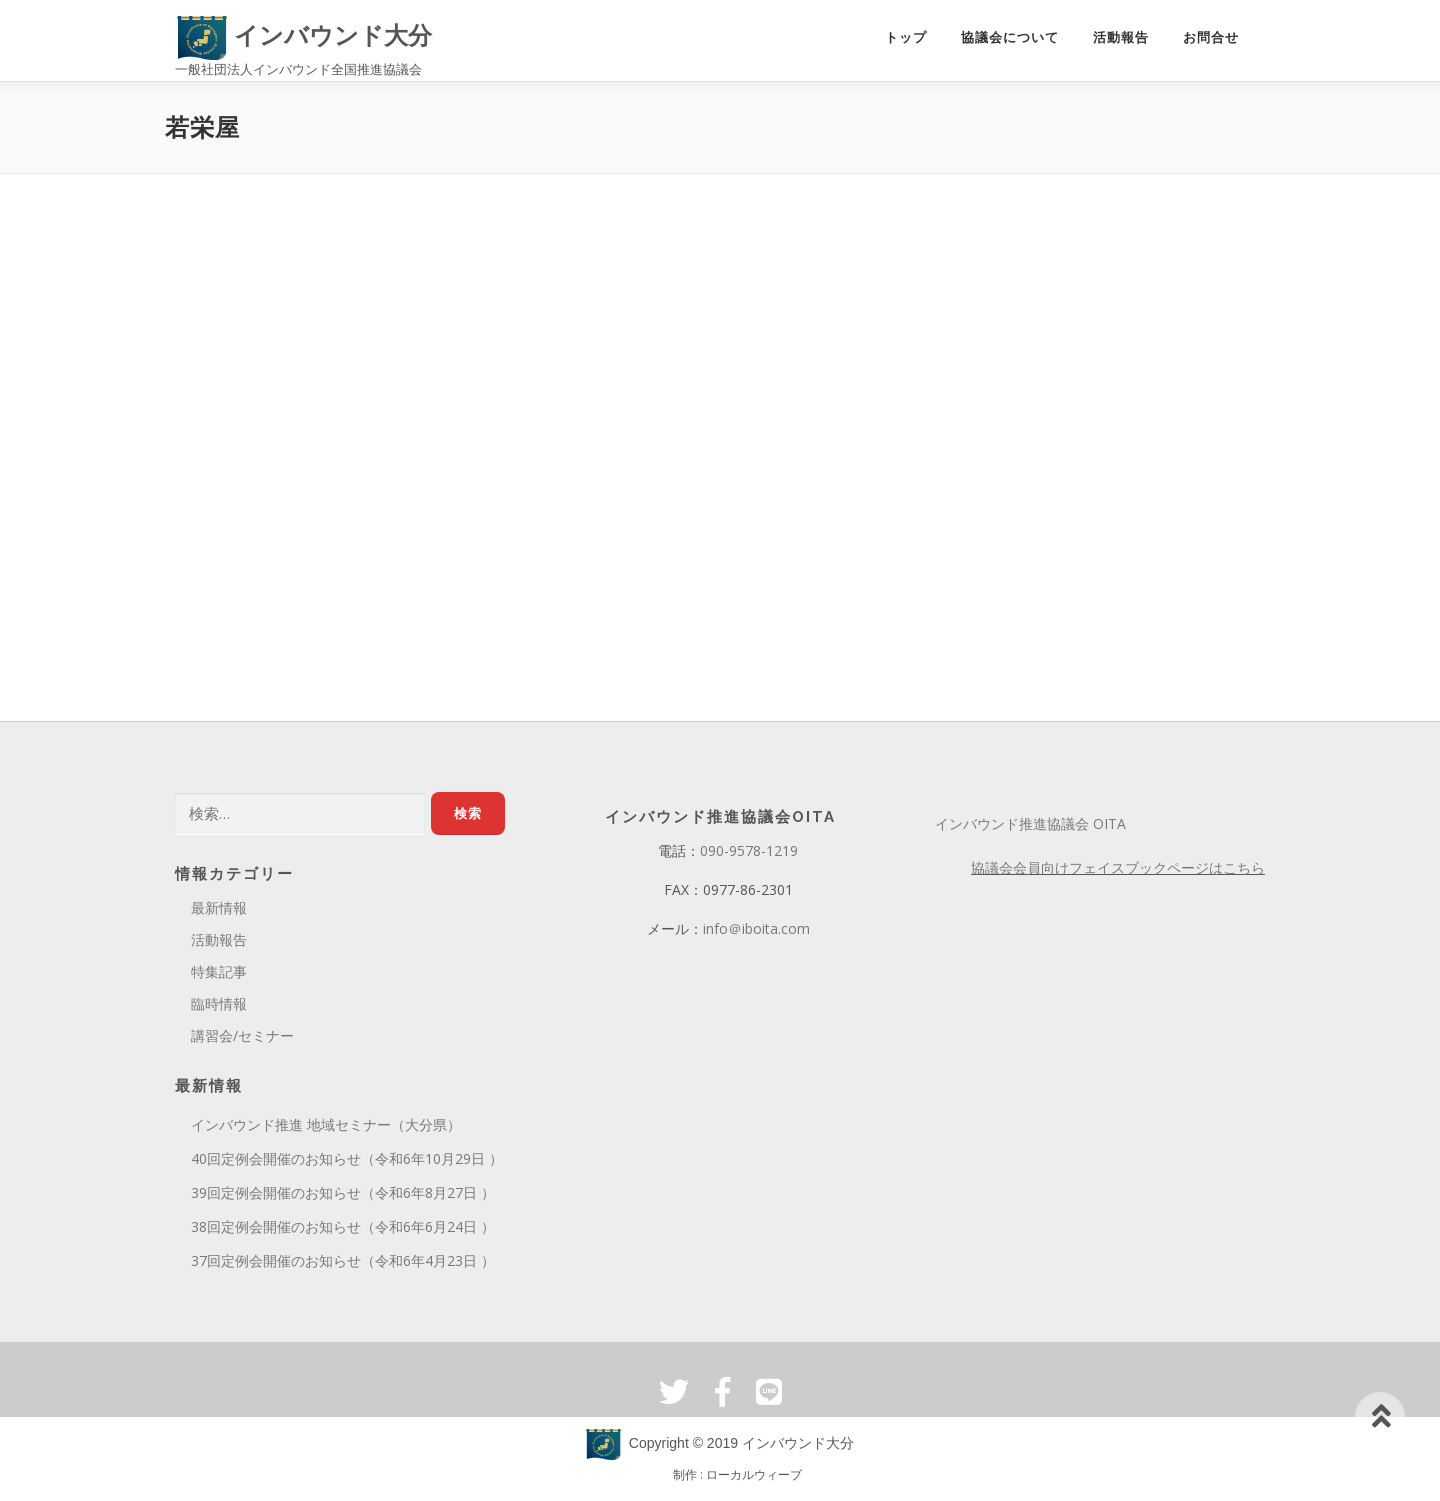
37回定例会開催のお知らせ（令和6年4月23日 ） (343, 1265)
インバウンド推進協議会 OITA (1030, 829)
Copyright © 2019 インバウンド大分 (720, 1449)
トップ (906, 38)
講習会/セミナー (242, 1040)
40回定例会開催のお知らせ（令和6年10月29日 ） (347, 1164)
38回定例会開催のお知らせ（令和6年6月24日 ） (343, 1231)
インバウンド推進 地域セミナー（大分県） (326, 1130)
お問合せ (1211, 38)
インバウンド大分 (304, 35)
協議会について (1010, 38)
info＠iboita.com (756, 933)
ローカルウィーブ (754, 1480)
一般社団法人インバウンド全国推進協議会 (298, 69)
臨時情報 (219, 1008)
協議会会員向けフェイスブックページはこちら (1118, 873)
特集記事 (219, 976)
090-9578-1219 (749, 856)
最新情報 (219, 913)
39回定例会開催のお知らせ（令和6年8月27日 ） (343, 1197)
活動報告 (1121, 38)
